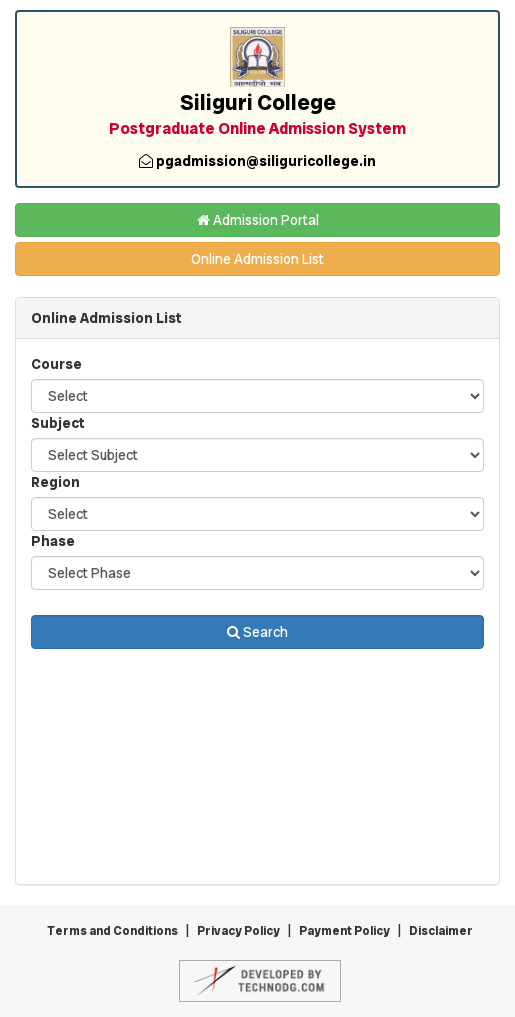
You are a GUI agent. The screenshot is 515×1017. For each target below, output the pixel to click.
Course (56, 364)
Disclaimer (441, 931)
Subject (58, 423)
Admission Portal (258, 220)
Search (257, 632)
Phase (53, 541)
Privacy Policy (238, 931)
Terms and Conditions (112, 931)
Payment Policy (344, 931)
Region (55, 482)
